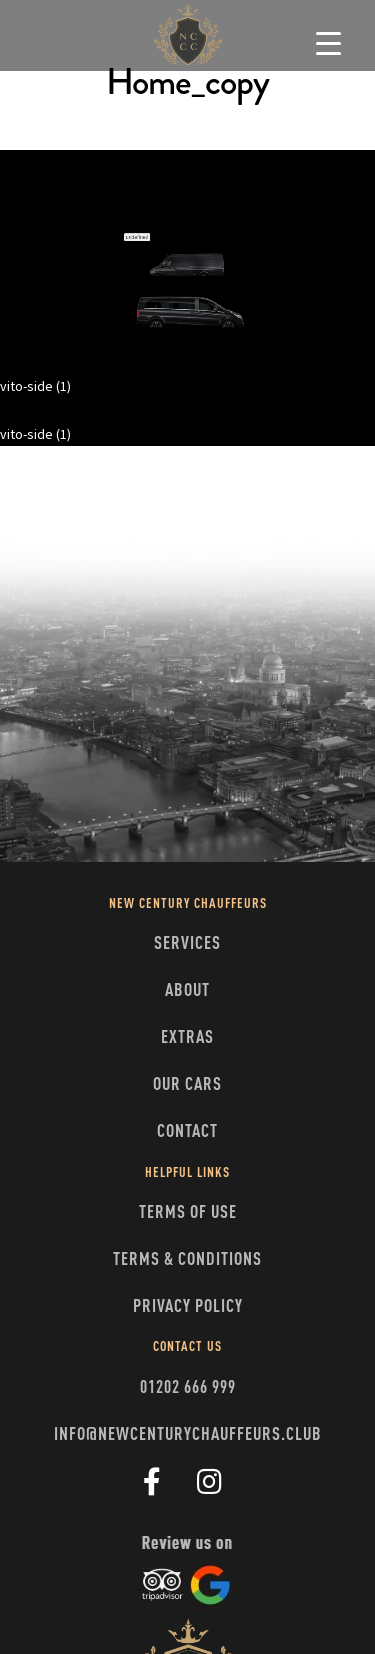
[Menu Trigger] (328, 42)
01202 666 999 (188, 1388)
